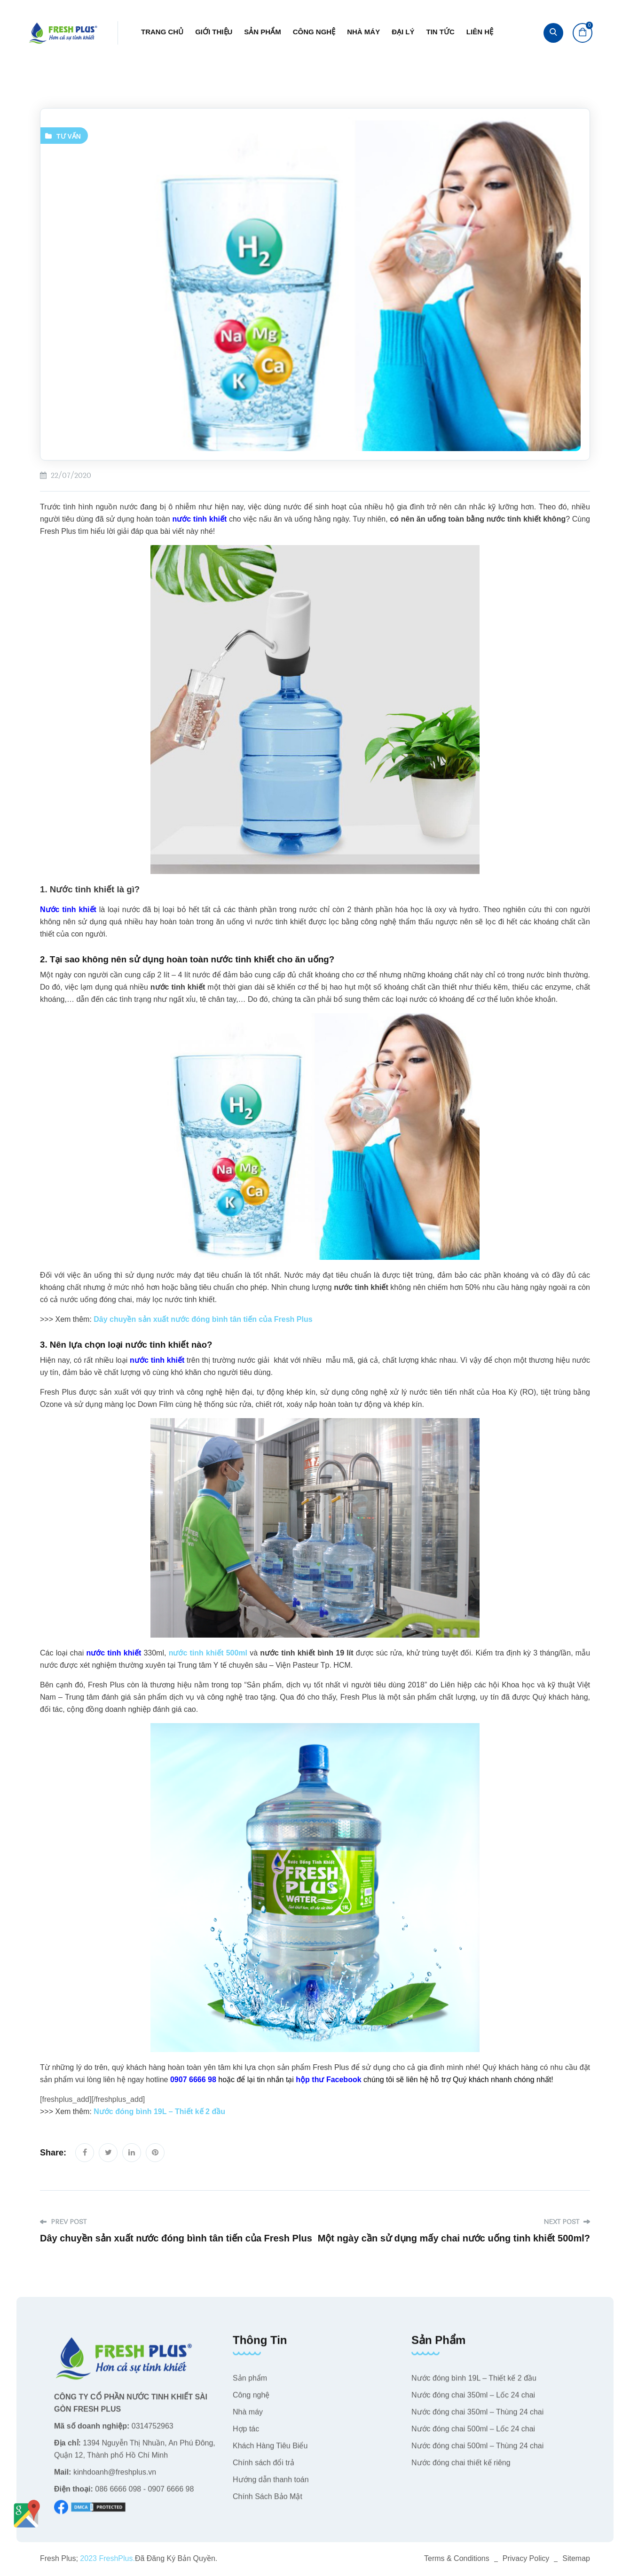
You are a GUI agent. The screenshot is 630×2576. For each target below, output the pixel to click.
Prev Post (63, 2222)
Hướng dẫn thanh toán (271, 2486)
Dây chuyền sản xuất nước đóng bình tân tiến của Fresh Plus (203, 1319)
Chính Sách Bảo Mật (267, 2502)
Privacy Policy (526, 2558)
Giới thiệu (213, 32)
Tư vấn (68, 136)
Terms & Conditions (456, 2558)
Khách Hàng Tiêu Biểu (270, 2452)
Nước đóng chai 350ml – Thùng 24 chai (477, 2418)
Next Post (566, 2222)
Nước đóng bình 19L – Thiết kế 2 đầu (159, 2111)
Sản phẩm (262, 32)
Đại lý (403, 32)
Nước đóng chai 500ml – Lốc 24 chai (473, 2435)
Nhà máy (363, 32)
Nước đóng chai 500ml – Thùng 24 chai (477, 2452)
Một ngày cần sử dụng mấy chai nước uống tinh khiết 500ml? (454, 2238)
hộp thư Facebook (329, 2080)
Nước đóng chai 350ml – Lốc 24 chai (473, 2401)
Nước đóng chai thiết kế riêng (461, 2469)
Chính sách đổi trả (263, 2469)
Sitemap (576, 2558)
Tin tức (440, 32)
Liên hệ (479, 32)
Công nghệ (314, 32)
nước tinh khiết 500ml (208, 1653)
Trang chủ (162, 32)
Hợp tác (246, 2435)
